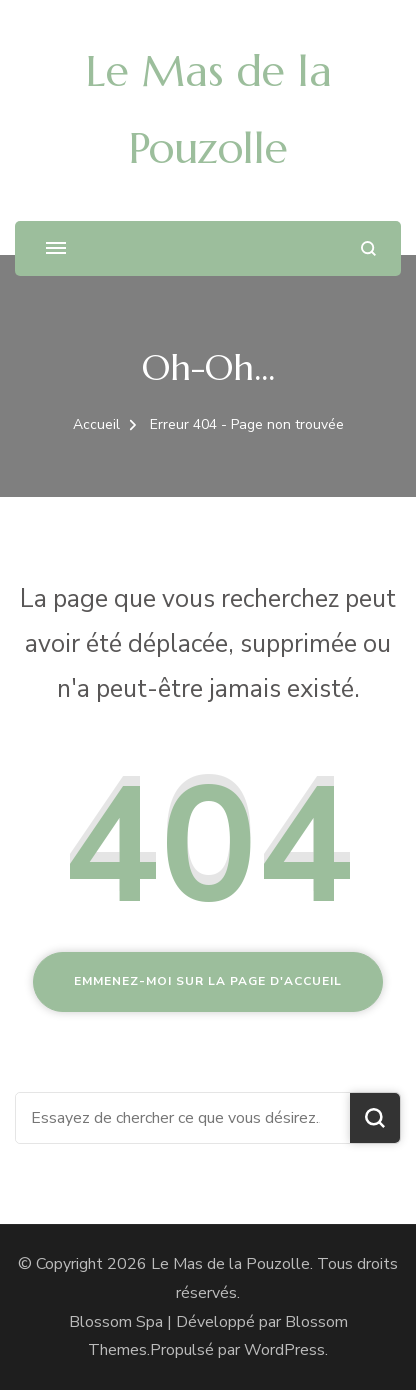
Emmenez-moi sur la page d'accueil (208, 981)
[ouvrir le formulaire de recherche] (368, 248)
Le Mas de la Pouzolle (230, 1264)
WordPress (284, 1350)
